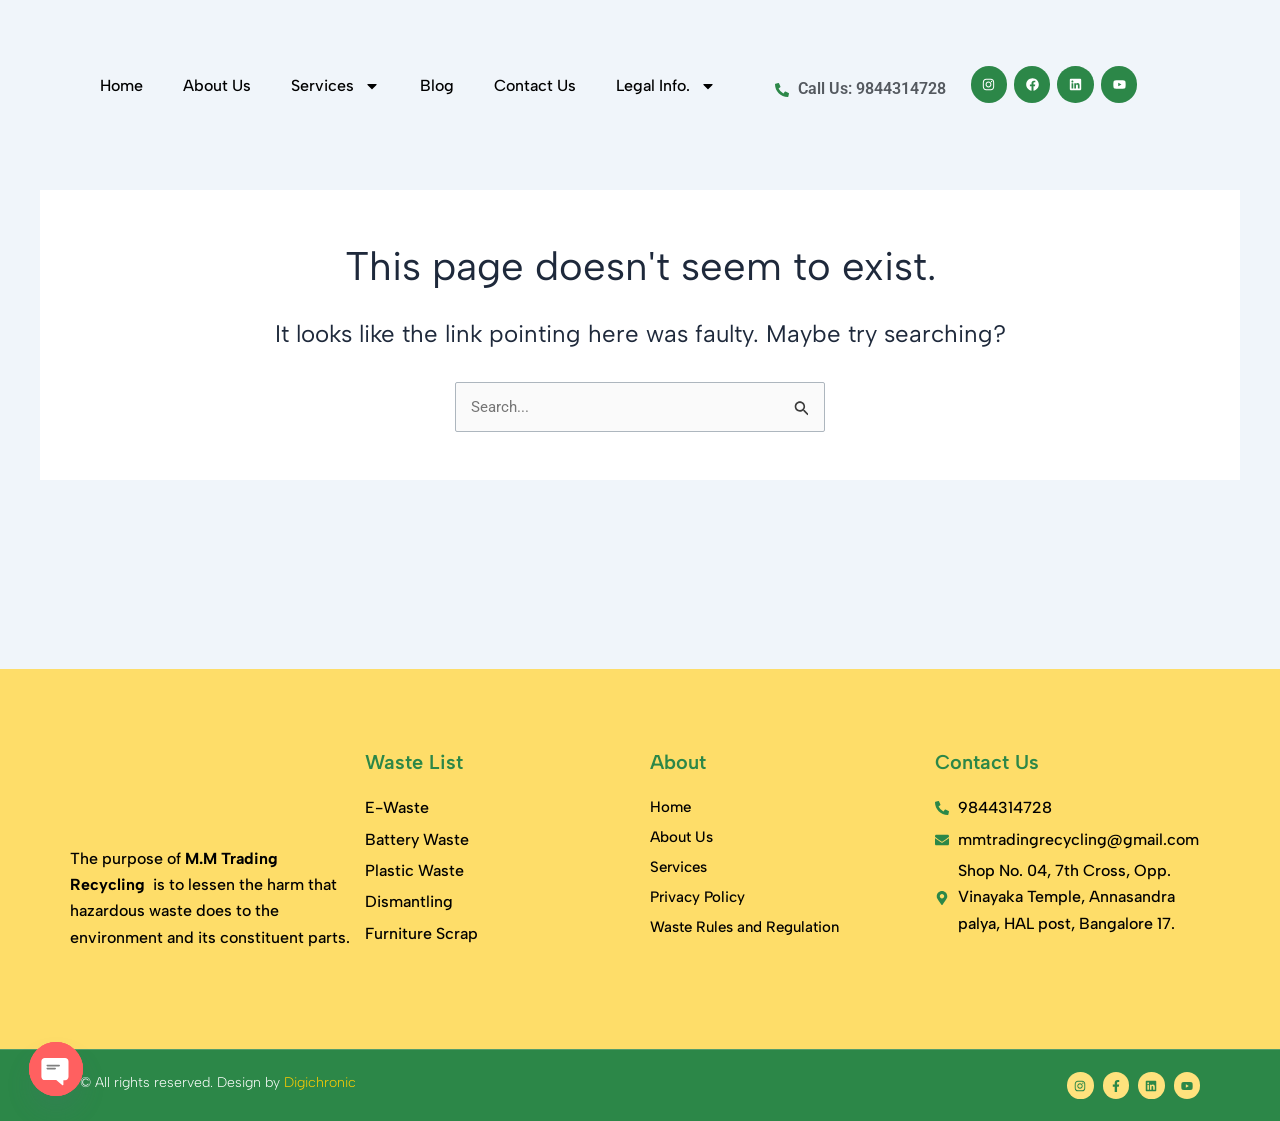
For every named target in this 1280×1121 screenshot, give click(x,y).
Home (121, 208)
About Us (217, 208)
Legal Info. (666, 209)
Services (335, 209)
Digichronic (320, 1082)
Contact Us (535, 208)
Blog (437, 208)
